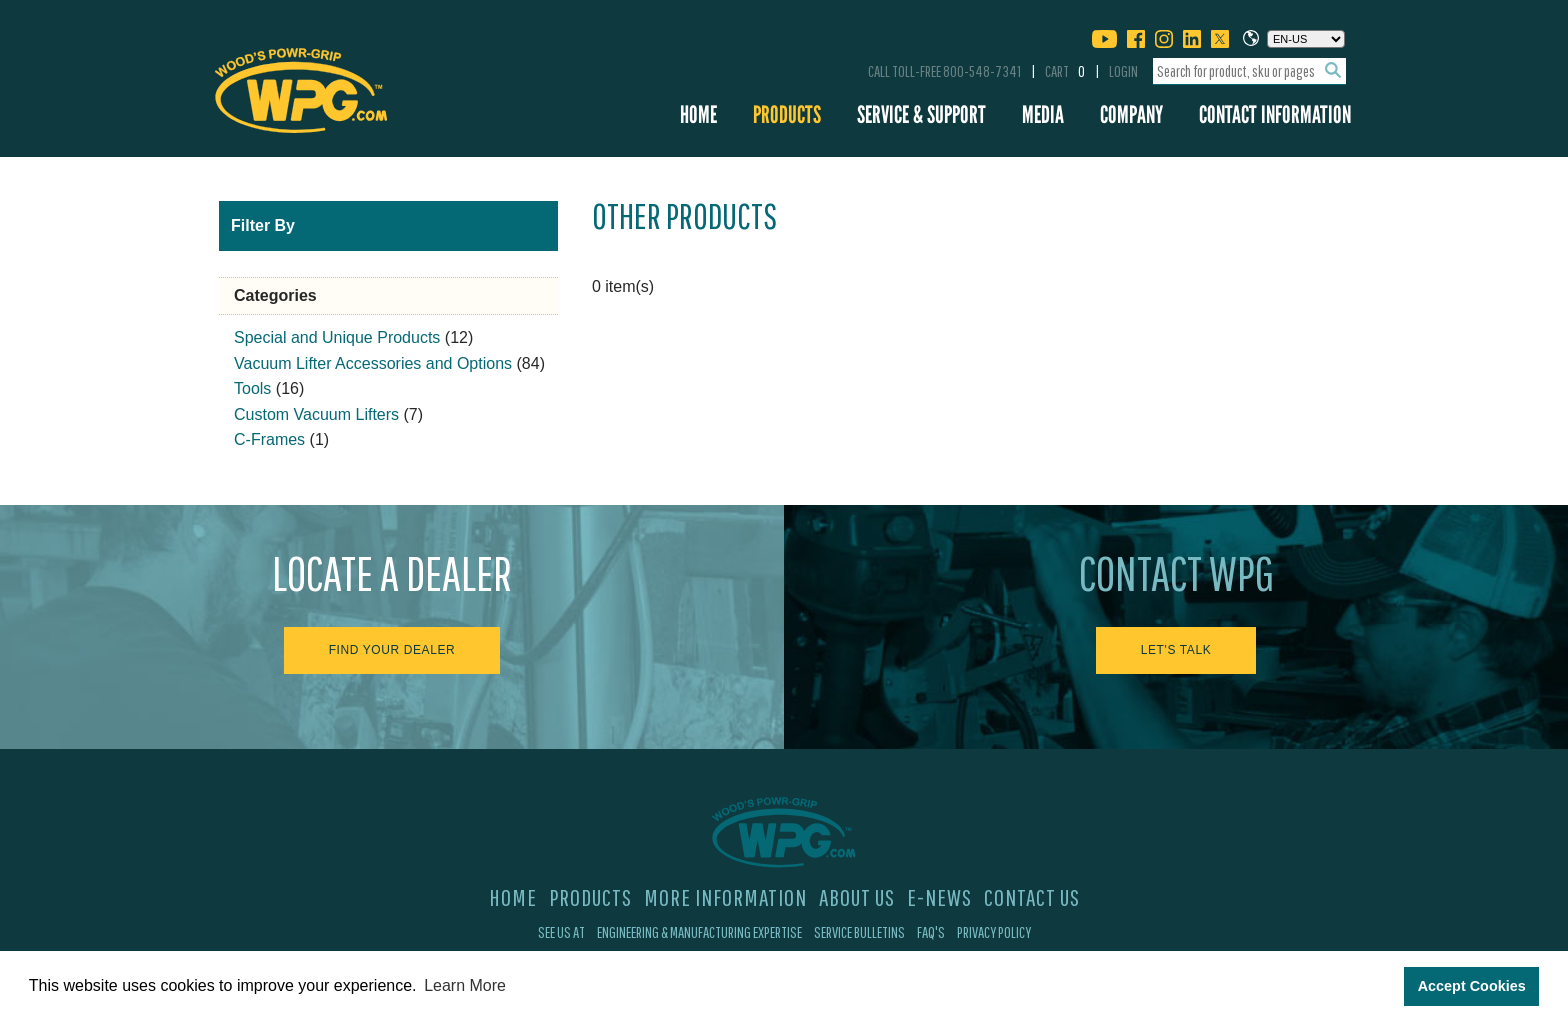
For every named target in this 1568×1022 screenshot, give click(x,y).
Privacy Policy (994, 932)
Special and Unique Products (337, 337)
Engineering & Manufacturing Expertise (699, 932)
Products (787, 114)
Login (1123, 71)
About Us (857, 897)
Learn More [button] (465, 985)
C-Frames (269, 439)
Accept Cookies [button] (1472, 986)
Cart (1065, 71)
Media (1043, 114)
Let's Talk (1176, 650)
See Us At (561, 932)
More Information (725, 897)
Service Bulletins (859, 932)
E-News (939, 897)
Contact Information (1275, 114)
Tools (252, 388)
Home (698, 114)
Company (1131, 114)
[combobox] (1249, 71)
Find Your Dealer (392, 650)
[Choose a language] (1306, 39)
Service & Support (921, 114)
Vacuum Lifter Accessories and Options (373, 363)
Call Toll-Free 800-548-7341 (944, 71)
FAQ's (931, 932)
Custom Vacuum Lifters (316, 414)
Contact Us (1032, 897)
